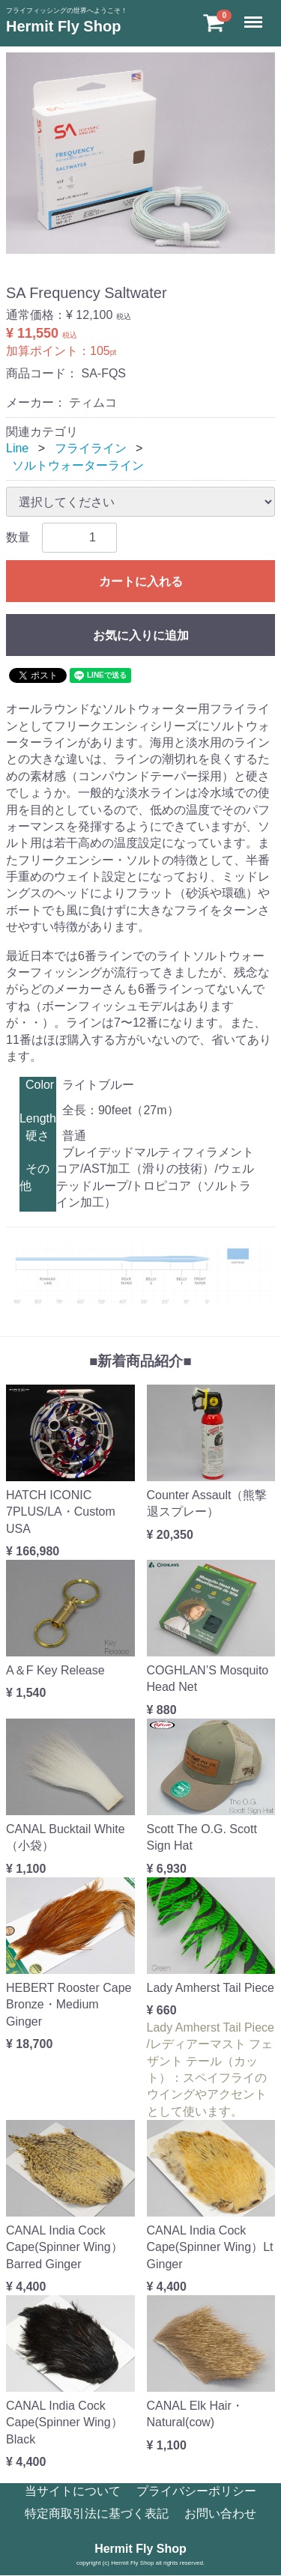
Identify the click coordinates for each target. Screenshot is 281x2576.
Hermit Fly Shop (63, 26)
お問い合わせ (220, 2514)
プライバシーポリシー (196, 2491)
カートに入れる (141, 581)
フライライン (91, 448)
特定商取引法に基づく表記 (97, 2514)
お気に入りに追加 (141, 635)
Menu (255, 15)
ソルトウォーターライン (78, 465)
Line (17, 448)
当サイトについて (73, 2491)
